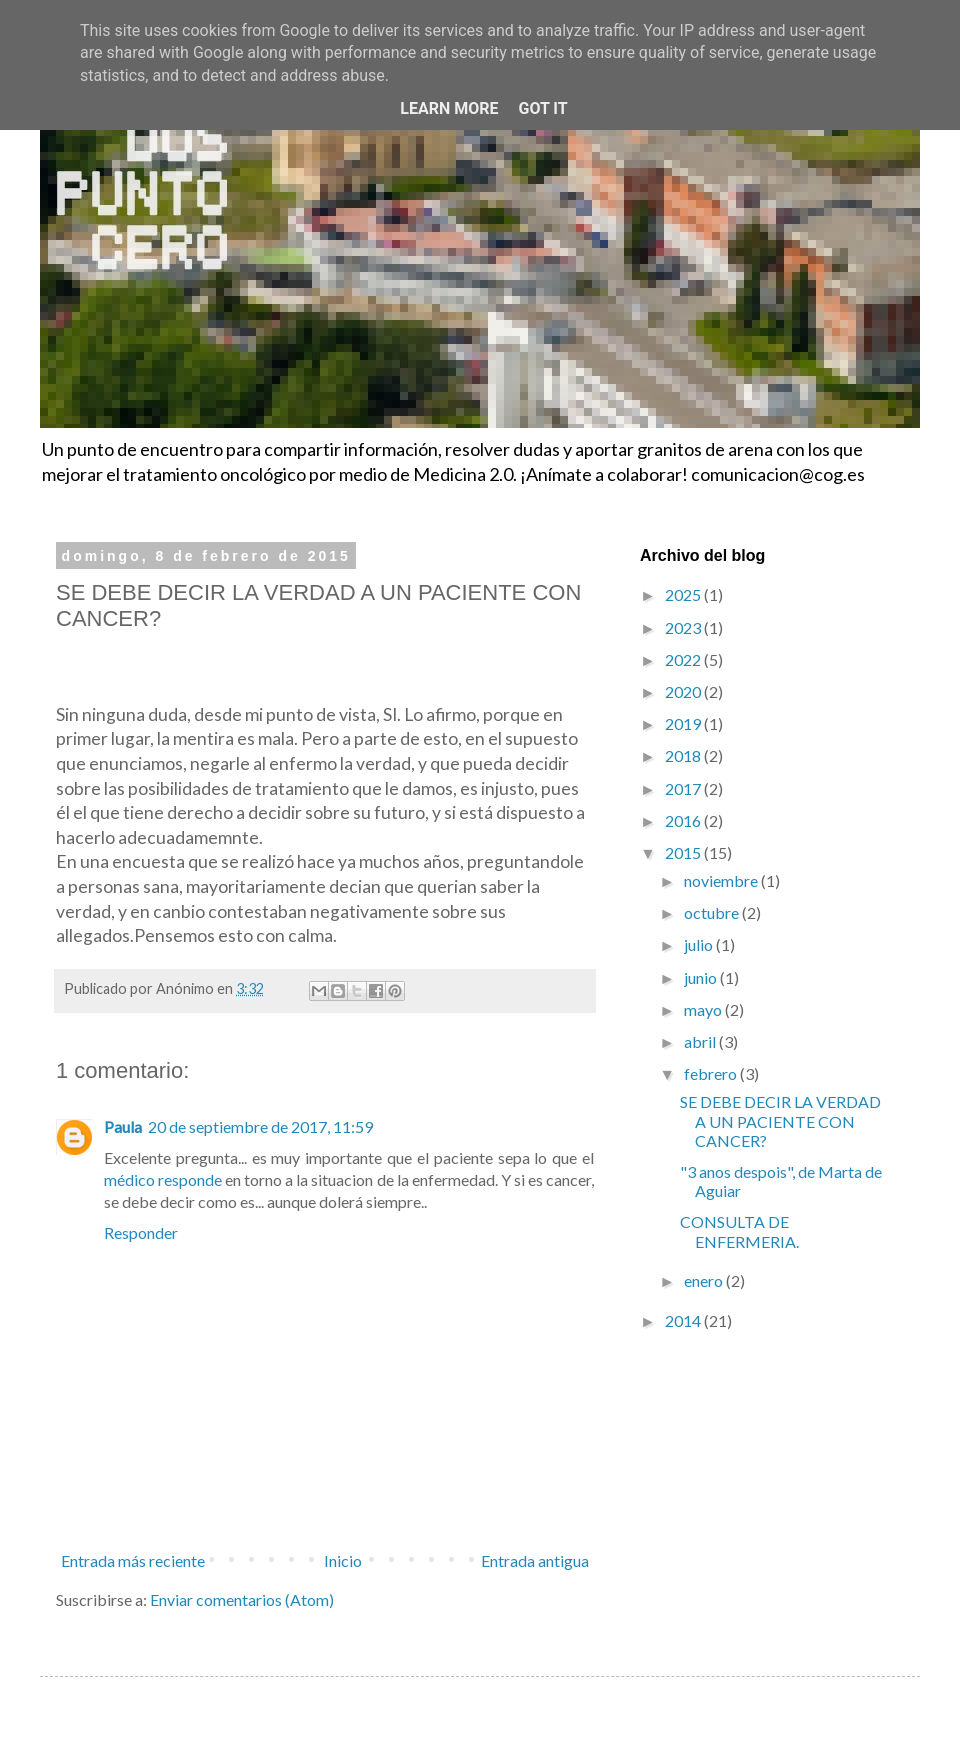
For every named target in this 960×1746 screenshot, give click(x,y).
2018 (684, 755)
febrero (712, 1073)
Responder (141, 1232)
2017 (684, 788)
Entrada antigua (535, 1560)
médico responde (163, 1179)
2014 (684, 1320)
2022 (684, 659)
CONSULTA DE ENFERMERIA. (739, 1231)
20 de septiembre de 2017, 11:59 (260, 1126)
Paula (123, 1126)
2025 (684, 594)
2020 (684, 691)
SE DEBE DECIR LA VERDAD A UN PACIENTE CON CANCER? (780, 1120)
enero (705, 1280)
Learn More (449, 108)
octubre (713, 912)
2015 (684, 852)
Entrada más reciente (133, 1560)
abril (701, 1041)
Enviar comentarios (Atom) (242, 1599)
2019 (684, 723)
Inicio (343, 1560)
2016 (684, 820)
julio (700, 944)
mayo (704, 1009)
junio (702, 977)
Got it (542, 108)
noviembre (722, 880)
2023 (684, 627)
